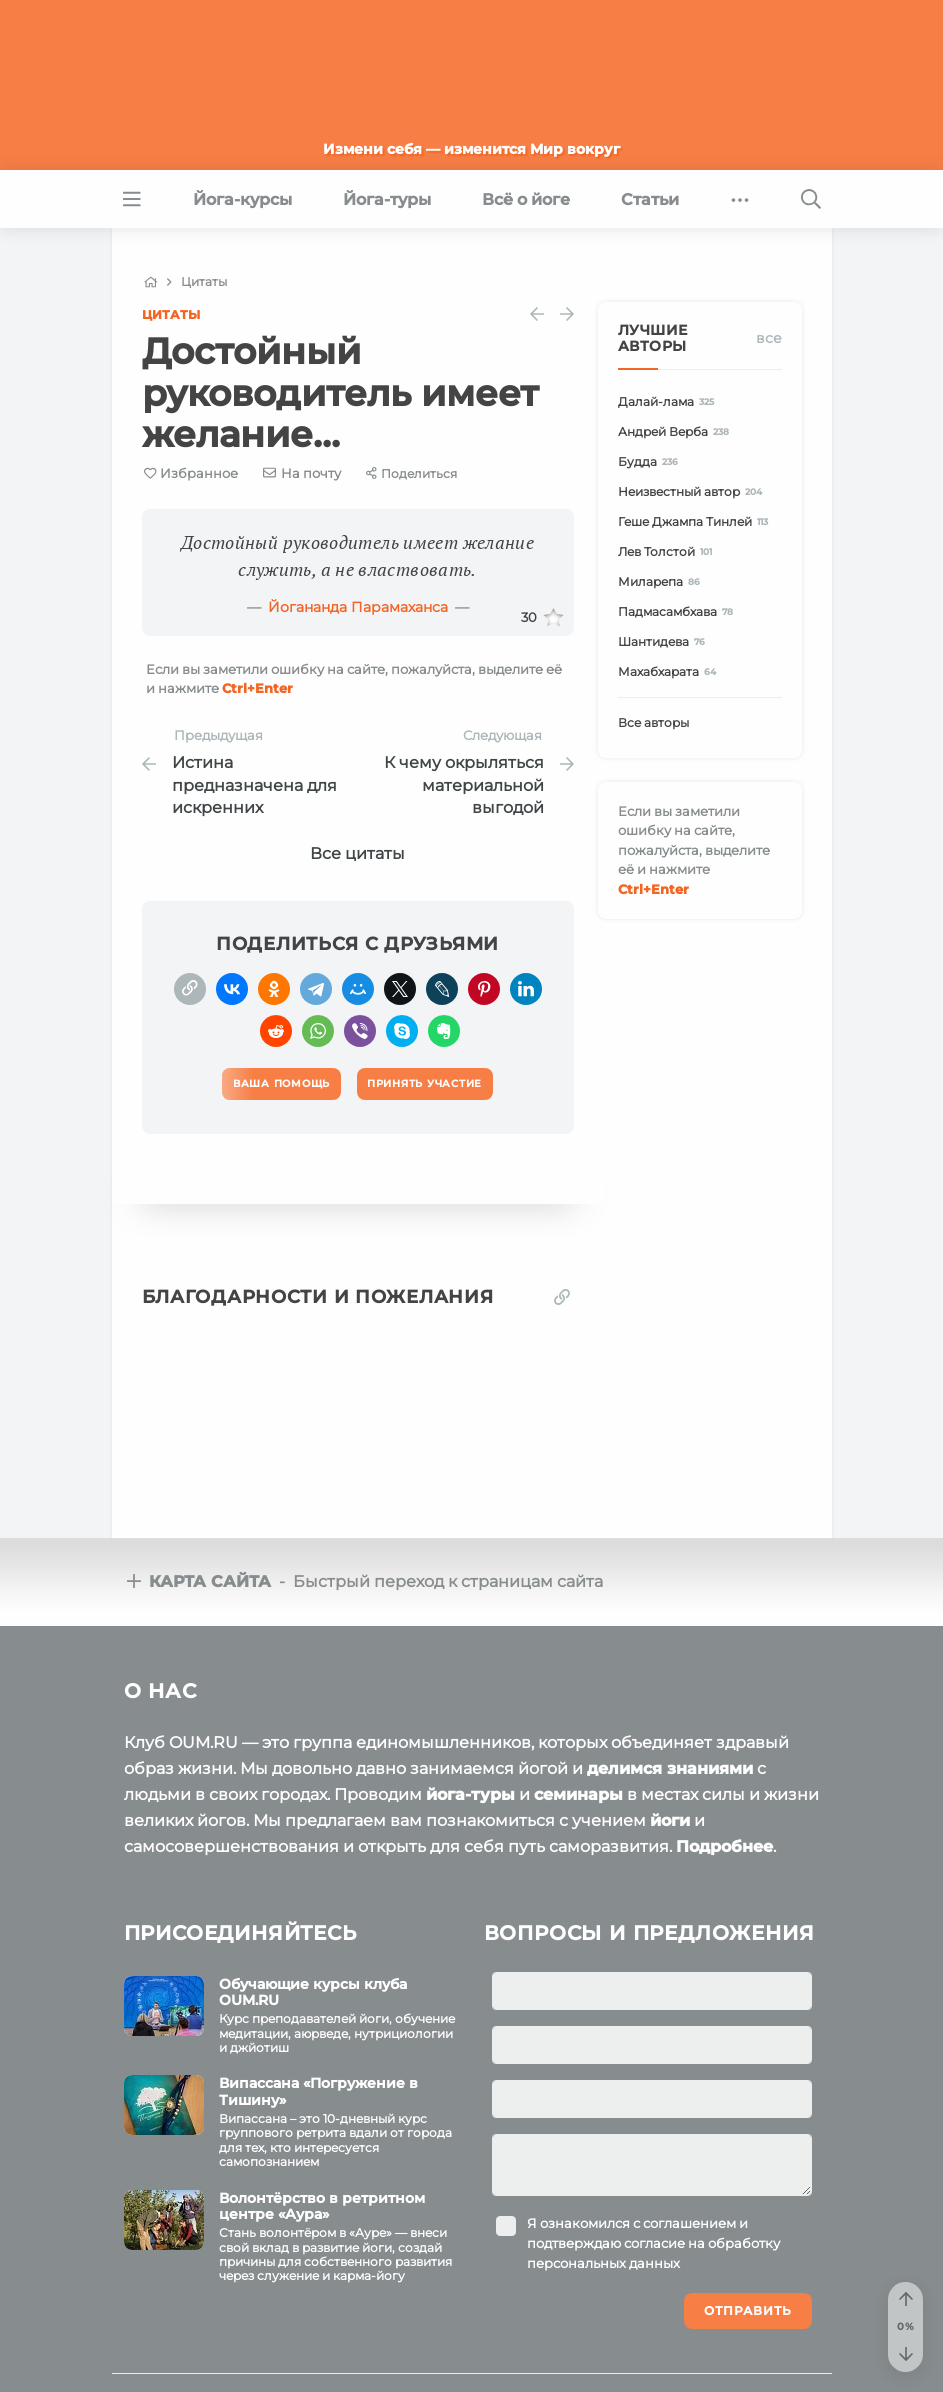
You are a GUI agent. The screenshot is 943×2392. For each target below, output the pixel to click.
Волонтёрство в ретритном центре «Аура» (322, 2206)
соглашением (689, 2223)
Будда (651, 461)
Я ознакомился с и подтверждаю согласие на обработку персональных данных (653, 2243)
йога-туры (470, 1794)
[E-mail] (302, 473)
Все (769, 338)
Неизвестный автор (693, 491)
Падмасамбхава (679, 611)
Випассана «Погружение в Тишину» (318, 2091)
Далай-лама (669, 401)
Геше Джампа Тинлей (696, 521)
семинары (578, 1794)
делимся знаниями (670, 1768)
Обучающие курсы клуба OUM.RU (313, 1992)
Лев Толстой (668, 551)
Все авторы (653, 722)
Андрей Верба (677, 431)
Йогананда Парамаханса (358, 607)
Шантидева (665, 641)
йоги (670, 1820)
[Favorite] (191, 473)
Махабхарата (670, 671)
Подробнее (724, 1846)
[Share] (411, 473)
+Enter (257, 688)
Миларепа (662, 581)
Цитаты (171, 314)
